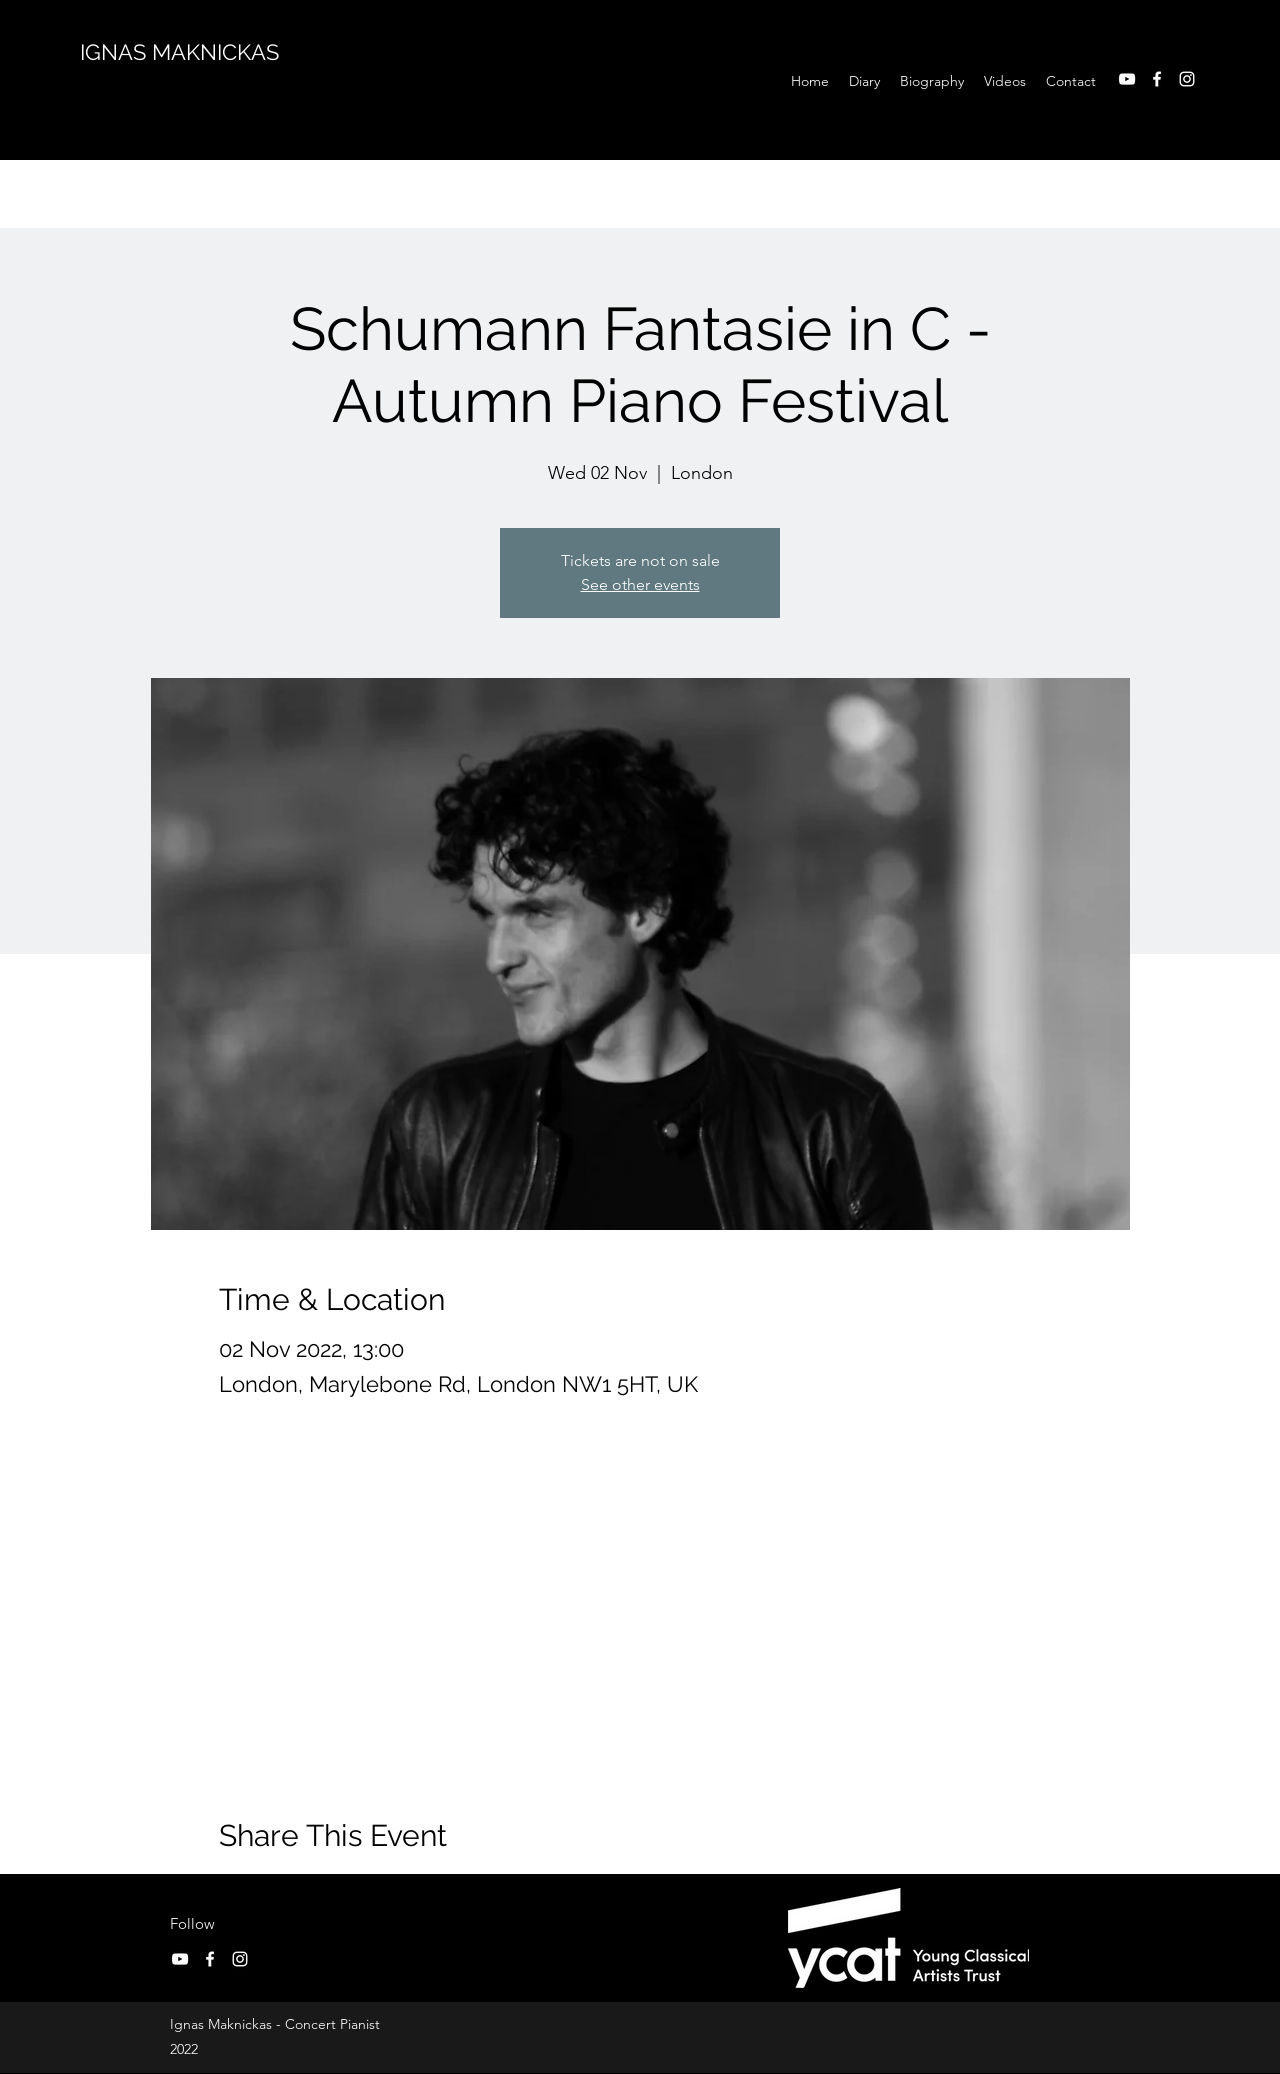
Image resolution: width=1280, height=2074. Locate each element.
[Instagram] (1187, 79)
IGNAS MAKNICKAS (179, 52)
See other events (640, 584)
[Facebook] (1157, 79)
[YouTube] (1127, 79)
